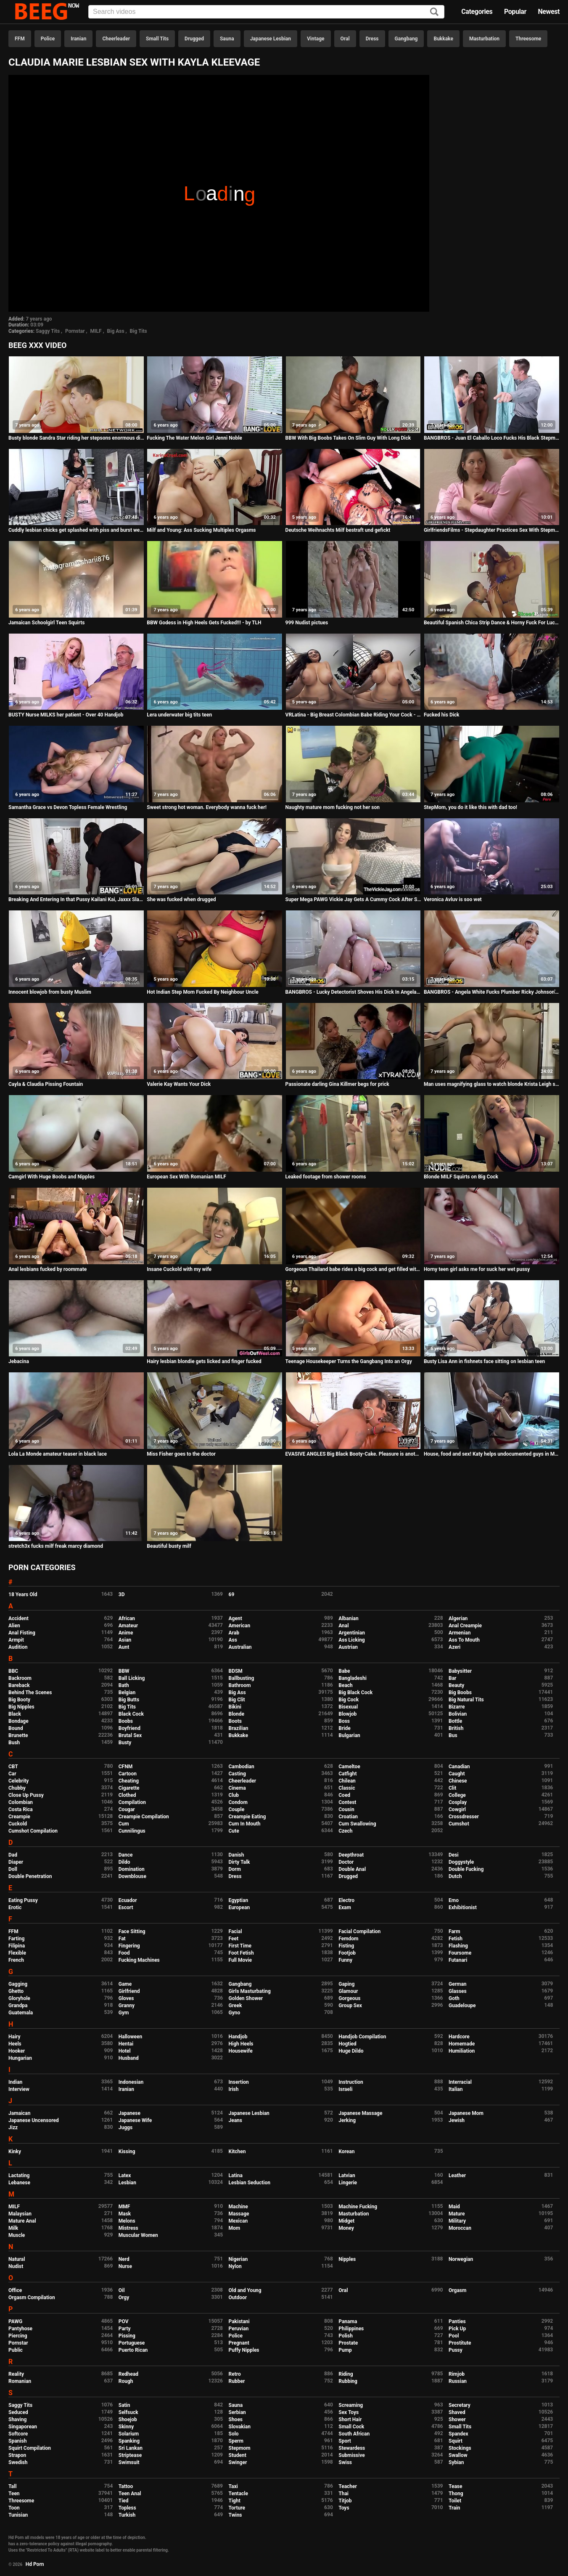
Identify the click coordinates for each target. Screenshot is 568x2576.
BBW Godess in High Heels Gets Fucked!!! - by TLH (204, 623)
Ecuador (128, 1900)
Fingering (129, 1946)
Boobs (126, 1721)
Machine (238, 2207)
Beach (345, 1685)
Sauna (227, 39)
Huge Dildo (350, 2051)
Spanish (17, 2441)
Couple (237, 1809)
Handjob (238, 2037)
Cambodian (241, 1767)
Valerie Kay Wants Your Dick (179, 1084)
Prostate (348, 2343)
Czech (345, 1831)
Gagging (17, 1984)
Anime (126, 1633)
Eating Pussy (23, 1900)
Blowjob (347, 1714)
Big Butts (129, 1700)
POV (124, 2321)
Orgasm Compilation (31, 2297)
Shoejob (128, 2419)
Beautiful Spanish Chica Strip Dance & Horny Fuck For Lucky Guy (492, 623)
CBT (13, 1767)
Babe (344, 1671)
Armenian (459, 1633)
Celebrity (18, 1781)
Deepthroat (351, 1855)
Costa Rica (20, 1809)
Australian (240, 1647)
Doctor (346, 1862)
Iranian (78, 39)
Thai (343, 2493)
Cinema (237, 1788)
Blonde (237, 1714)
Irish (234, 2089)
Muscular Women (138, 2235)
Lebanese (19, 2183)
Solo (234, 2434)
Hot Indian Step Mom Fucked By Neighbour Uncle (202, 992)
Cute (234, 1831)
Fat (122, 1939)
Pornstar (75, 331)
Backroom (20, 1678)
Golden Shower (246, 1998)
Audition (17, 1647)
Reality (16, 2374)
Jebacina (18, 1361)
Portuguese (132, 2343)
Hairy (14, 2037)
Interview (18, 2089)
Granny (127, 2005)
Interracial (460, 2082)
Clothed (127, 1795)
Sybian (456, 2462)
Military (457, 2221)
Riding (345, 2374)
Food (124, 1953)
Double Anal (352, 1869)
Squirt (455, 2441)
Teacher (347, 2486)
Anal (343, 1626)
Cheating (129, 1781)
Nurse (125, 2266)
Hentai (126, 2044)
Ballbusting (241, 1678)
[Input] (266, 12)
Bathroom (240, 1685)
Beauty (456, 1685)
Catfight (347, 1774)
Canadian (459, 1767)
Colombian (20, 1802)
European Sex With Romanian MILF (186, 1177)
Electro (346, 1900)
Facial (235, 1931)
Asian (125, 1640)
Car (12, 1774)
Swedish (18, 2462)
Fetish (455, 1939)
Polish (345, 2336)
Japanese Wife (135, 2120)
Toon (14, 2508)
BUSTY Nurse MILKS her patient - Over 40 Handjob (65, 715)
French (16, 1960)
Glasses (458, 1991)
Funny (345, 1960)
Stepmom (240, 2448)
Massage (239, 2214)
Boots (235, 1721)
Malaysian (20, 2214)
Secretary (459, 2405)
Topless (127, 2508)
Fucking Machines (139, 1960)
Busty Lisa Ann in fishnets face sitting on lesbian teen (484, 1361)
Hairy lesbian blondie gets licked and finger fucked (204, 1361)
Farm (454, 1931)
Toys (343, 2508)
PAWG (15, 2321)
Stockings (460, 2448)
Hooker (16, 2051)
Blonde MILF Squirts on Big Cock (461, 1177)
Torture (237, 2508)
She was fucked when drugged (181, 899)
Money (346, 2228)
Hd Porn (35, 2564)
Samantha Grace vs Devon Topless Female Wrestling (67, 807)
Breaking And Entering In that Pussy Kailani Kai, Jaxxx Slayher (76, 899)
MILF (96, 331)
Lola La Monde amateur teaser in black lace (57, 1454)
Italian (456, 2089)
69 (232, 1594)
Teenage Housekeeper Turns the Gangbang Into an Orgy (348, 1361)
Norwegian (461, 2259)
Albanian (348, 1618)
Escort (126, 1907)
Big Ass (115, 331)
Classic (346, 1788)
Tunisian (18, 2515)
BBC (13, 1671)
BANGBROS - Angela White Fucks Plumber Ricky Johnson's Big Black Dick (492, 992)
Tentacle (238, 2493)
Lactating (18, 2175)
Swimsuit (129, 2462)
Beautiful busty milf (169, 1546)
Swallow (458, 2455)
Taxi (233, 2486)
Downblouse (132, 1876)
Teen (14, 2493)
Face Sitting (132, 1931)
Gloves (126, 1998)
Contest (347, 1802)
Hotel (125, 2051)
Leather (457, 2175)
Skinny (126, 2427)
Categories (476, 12)
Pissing (127, 2336)
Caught (457, 1774)
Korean (346, 2151)
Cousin (346, 1809)
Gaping (346, 1984)
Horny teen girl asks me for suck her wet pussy (477, 1269)
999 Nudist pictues (306, 623)
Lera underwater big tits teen (179, 715)
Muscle (16, 2235)
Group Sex (350, 2005)
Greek (235, 2005)
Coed (344, 1795)
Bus (453, 1735)
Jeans (236, 2120)
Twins (235, 2515)
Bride (344, 1728)
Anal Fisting (21, 1633)
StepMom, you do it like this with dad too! (470, 807)
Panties (457, 2321)
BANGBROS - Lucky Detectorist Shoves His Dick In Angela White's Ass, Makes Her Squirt (353, 992)
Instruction (350, 2082)
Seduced (18, 2412)
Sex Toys (348, 2412)
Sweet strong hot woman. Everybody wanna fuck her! (207, 807)
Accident (18, 1618)
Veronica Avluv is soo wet (453, 899)
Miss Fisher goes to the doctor (181, 1454)
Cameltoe (349, 1767)
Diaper (15, 1862)
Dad (12, 1855)
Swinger (238, 2462)
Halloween (131, 2037)
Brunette (18, 1735)
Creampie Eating (247, 1817)
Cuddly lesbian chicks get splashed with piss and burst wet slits (76, 530)
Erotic (14, 1907)
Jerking (347, 2120)
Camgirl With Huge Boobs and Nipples (51, 1177)
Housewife (241, 2051)
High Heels (241, 2044)
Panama (347, 2321)
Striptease (130, 2455)
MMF (124, 2207)
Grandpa (17, 2005)
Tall (12, 2486)
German (458, 1984)
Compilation (132, 1802)
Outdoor (238, 2297)
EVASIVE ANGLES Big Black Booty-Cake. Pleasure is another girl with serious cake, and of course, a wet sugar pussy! (353, 1454)
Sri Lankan (131, 2448)
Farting (16, 1939)
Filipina (16, 1946)
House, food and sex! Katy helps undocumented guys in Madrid (492, 1454)
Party (125, 2329)
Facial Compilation (359, 1931)
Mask (125, 2214)
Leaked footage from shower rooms (325, 1177)
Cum (124, 1824)
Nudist (15, 2266)
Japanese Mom (466, 2113)
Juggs (125, 2127)
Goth (454, 1998)
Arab (234, 1633)
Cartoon (128, 1774)
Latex (125, 2175)
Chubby (17, 1788)
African (127, 1618)
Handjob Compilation (362, 2037)
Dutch (455, 1876)
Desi (454, 1855)
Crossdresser (464, 1817)
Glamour (348, 1991)
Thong (456, 2493)
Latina (236, 2175)
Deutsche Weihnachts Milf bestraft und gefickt (338, 530)
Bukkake (443, 39)
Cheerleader (116, 39)
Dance (126, 1855)
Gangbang (406, 39)
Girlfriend (129, 1991)
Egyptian (238, 1900)
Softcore (18, 2434)
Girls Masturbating (250, 1991)
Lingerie (347, 2183)
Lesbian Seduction (250, 2183)
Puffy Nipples (244, 2350)
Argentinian (351, 1633)
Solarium (129, 2434)
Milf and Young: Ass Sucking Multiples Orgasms (201, 530)
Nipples (347, 2259)
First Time (240, 1946)
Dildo (124, 1862)
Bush (14, 1743)
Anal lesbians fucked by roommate (47, 1269)
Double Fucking (466, 1869)
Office (15, 2290)
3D (122, 1594)
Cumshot (459, 1824)
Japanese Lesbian (270, 39)
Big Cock (348, 1700)
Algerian (458, 1618)
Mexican (238, 2221)
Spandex (458, 2434)
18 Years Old (22, 1594)
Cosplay (458, 1802)
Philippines (351, 2329)
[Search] (434, 12)
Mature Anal (22, 2221)
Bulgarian (349, 1735)
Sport (344, 2441)
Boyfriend (129, 1728)
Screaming (350, 2405)
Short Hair (350, 2419)
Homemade (462, 2044)
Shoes (236, 2419)
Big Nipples (21, 1707)
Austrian (348, 1647)
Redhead (128, 2374)
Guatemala (20, 2013)
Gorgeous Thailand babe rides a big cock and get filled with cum (353, 1269)
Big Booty (19, 1700)
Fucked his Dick (442, 715)
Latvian (346, 2175)
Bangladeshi (352, 1678)
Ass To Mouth (464, 1640)
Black (14, 1714)
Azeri (454, 1647)
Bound (15, 1728)
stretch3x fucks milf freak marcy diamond (55, 1546)
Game (125, 1984)
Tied (124, 2501)
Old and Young (245, 2290)
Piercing (17, 2336)
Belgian (127, 1692)
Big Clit (237, 1700)
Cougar (127, 1809)
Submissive (351, 2455)
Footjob (347, 1953)
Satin (124, 2405)
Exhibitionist (463, 1907)
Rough (126, 2381)
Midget (346, 2221)
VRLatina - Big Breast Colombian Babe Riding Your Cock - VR (353, 715)
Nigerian (238, 2259)
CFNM (125, 1767)
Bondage (18, 1721)
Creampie (19, 1817)
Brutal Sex (130, 1735)
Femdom (348, 1939)
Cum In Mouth (245, 1824)
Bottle (455, 1721)
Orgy (124, 2297)
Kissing (127, 2151)
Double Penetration (30, 1876)
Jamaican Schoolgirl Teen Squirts (46, 623)
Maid (454, 2207)
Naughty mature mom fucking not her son (332, 807)
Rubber (237, 2381)
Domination (132, 1869)
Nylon (235, 2266)
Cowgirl (457, 1809)
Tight (234, 2501)
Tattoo (126, 2486)
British (456, 1728)
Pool (454, 2336)
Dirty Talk (239, 1862)
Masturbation (484, 39)
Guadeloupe (462, 2005)
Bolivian (458, 1714)
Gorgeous (349, 1998)
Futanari (458, 1960)
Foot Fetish (241, 1953)
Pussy (455, 2350)
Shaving (17, 2419)
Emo (454, 1900)
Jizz (13, 2127)
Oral (345, 39)
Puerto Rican (133, 2350)
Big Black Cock (355, 1692)
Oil (122, 2290)
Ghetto (16, 1991)
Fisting (346, 1946)
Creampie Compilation (144, 1817)
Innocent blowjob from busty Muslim (49, 992)
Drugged (194, 39)
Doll (12, 1869)
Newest (549, 12)
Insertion (239, 2082)
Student (237, 2455)
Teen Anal (130, 2493)
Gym (124, 2013)
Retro (235, 2374)
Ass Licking (351, 1640)
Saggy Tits (48, 331)
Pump (345, 2350)
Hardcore (459, 2037)
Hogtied (347, 2044)
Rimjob (457, 2374)
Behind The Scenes (30, 1692)
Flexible (17, 1953)
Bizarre (457, 1707)
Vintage (316, 39)
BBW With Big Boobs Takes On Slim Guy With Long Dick (348, 438)
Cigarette (129, 1788)
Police (48, 39)
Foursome (460, 1953)
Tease (455, 2486)
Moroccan (460, 2228)
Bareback (19, 1685)
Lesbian (127, 2183)
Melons (127, 2221)
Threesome (528, 39)
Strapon (17, 2455)
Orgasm (457, 2290)
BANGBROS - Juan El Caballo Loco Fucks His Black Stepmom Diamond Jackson (492, 438)
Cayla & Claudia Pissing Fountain (45, 1084)
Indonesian (131, 2082)
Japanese (129, 2113)
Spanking (129, 2441)
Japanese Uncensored (33, 2120)
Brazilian (238, 1728)
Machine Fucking (357, 2207)
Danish (236, 1855)
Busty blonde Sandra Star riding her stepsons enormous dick (76, 438)
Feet (233, 1939)
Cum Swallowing (357, 1824)
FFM (20, 39)
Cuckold (17, 1824)
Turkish (127, 2515)
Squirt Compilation (29, 2448)
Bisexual (348, 1707)
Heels (14, 2044)
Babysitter (460, 1671)
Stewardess (351, 2448)
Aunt (124, 1647)
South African (354, 2434)
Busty (125, 1743)
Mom (234, 2228)
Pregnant (239, 2343)
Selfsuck (128, 2412)
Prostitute (460, 2343)
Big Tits (138, 331)
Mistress (128, 2228)
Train (454, 2508)
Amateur (128, 1626)
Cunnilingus (132, 1831)
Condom (238, 1802)
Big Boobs (460, 1692)
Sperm (236, 2441)
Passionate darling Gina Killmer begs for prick (337, 1084)
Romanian (19, 2381)
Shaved (457, 2412)
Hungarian (20, 2058)
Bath (124, 1685)
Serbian (237, 2412)
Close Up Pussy (26, 1795)
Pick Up (457, 2329)
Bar (452, 1678)
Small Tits (157, 39)
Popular (515, 12)
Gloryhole (19, 1998)
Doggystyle (461, 1862)
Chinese (458, 1781)
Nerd (124, 2259)
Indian (15, 2082)
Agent (235, 1618)
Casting (237, 1774)
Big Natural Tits (466, 1700)
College (457, 1795)
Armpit (16, 1640)
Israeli (345, 2089)
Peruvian (239, 2329)
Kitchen (237, 2151)
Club (234, 1795)
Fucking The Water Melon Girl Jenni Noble (194, 438)
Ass (233, 1640)
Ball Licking (132, 1678)
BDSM (236, 1671)
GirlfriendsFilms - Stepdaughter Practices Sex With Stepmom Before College (492, 530)
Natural (16, 2259)
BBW (124, 1671)
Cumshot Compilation (33, 1831)
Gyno (234, 2013)
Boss (344, 1721)
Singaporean (22, 2427)
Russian (458, 2381)
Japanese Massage (360, 2113)
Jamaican (19, 2113)
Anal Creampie (465, 1626)
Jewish (457, 2120)
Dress (372, 39)
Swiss (345, 2462)
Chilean (347, 1781)
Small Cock (351, 2427)
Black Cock (131, 1714)
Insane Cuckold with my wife (179, 1269)
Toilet (455, 2501)
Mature (457, 2214)
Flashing (458, 1946)
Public (15, 2350)
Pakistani (239, 2321)
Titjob (344, 2501)
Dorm (235, 1869)
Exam (344, 1907)
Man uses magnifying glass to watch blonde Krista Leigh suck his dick (492, 1084)
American (240, 1626)
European (239, 1907)
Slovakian (240, 2427)
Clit (452, 1788)
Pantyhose (20, 2329)
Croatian (348, 1817)
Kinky (14, 2151)
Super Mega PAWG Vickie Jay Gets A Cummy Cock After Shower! (353, 899)
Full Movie (240, 1960)
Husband (129, 2058)
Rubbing (347, 2381)
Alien (14, 1626)
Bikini (235, 1707)
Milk (13, 2228)
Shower (457, 2419)
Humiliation (462, 2051)
